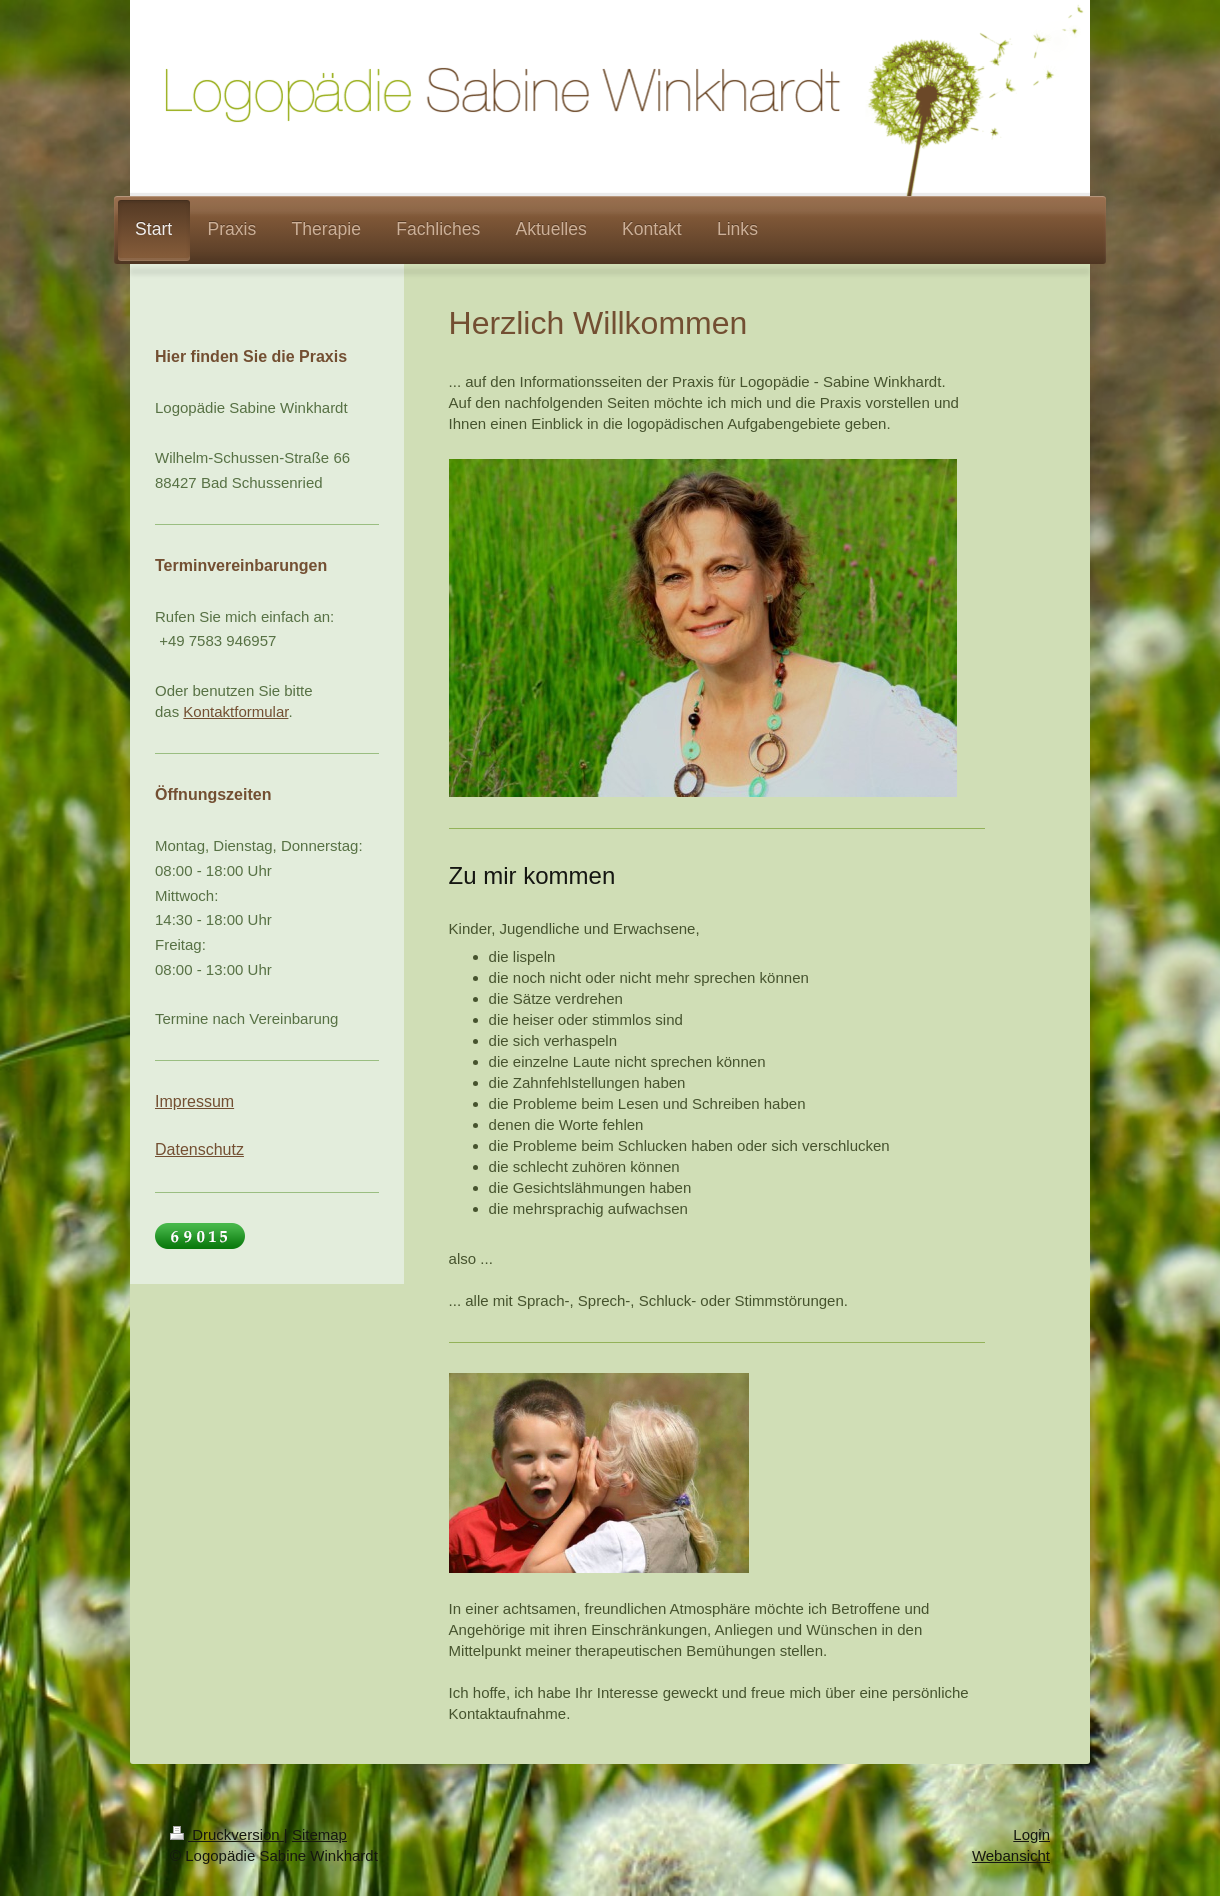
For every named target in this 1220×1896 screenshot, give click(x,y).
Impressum (194, 1101)
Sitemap (319, 1834)
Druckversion (227, 1834)
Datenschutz (199, 1149)
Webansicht (1011, 1855)
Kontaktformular (235, 711)
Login (1031, 1834)
